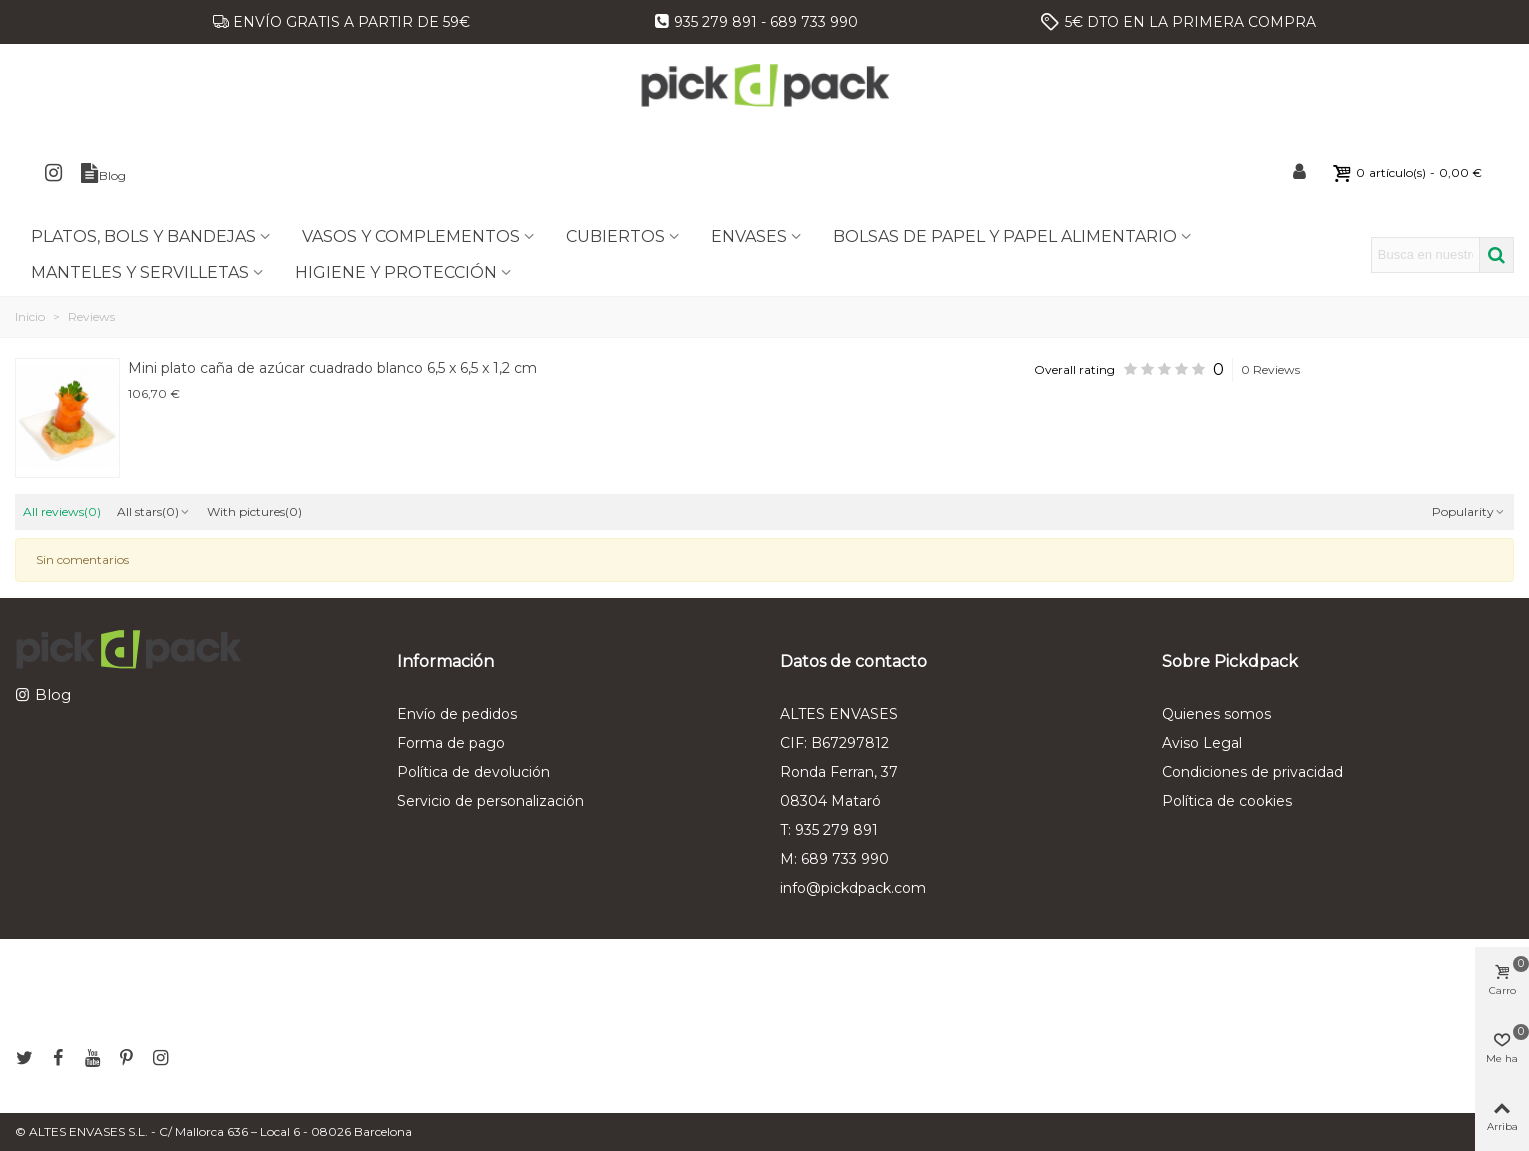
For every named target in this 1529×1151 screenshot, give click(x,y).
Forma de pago (451, 743)
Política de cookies (1227, 801)
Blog (53, 694)
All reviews (62, 511)
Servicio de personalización (490, 801)
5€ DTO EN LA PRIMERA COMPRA (1190, 22)
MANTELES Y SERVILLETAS (140, 272)
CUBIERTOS (615, 236)
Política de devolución (473, 772)
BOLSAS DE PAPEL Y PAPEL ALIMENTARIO (1005, 236)
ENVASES (749, 236)
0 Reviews (1270, 369)
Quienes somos (1216, 714)
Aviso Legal (1202, 743)
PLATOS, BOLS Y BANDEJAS (143, 236)
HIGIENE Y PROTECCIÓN (396, 272)
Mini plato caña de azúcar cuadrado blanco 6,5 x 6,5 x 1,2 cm (332, 368)
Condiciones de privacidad (1252, 772)
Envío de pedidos (457, 714)
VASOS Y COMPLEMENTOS (411, 236)
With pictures (254, 511)
